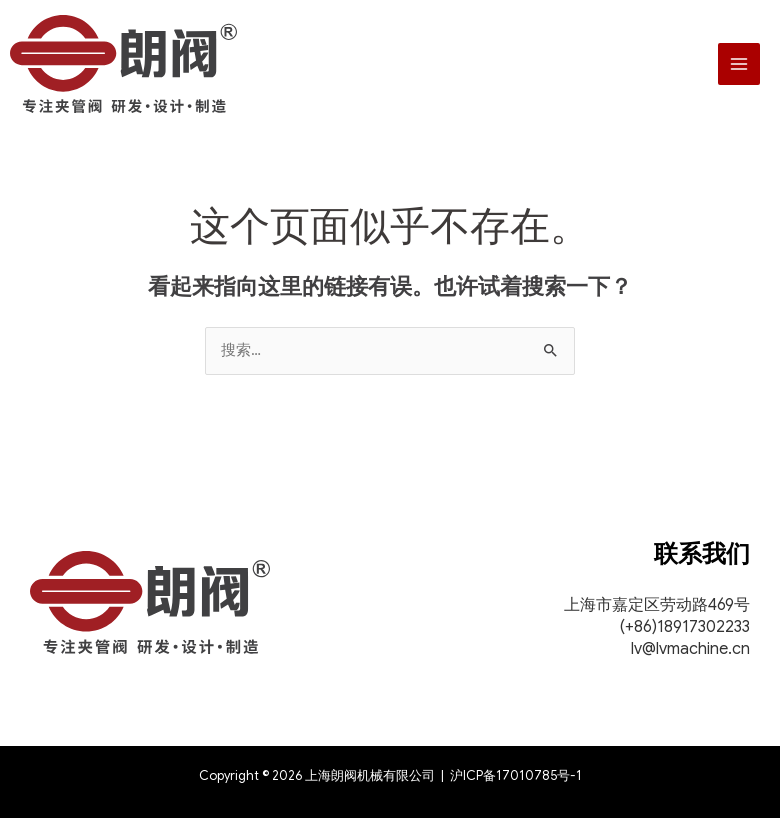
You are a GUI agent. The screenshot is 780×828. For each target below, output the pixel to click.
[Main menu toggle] (739, 69)
